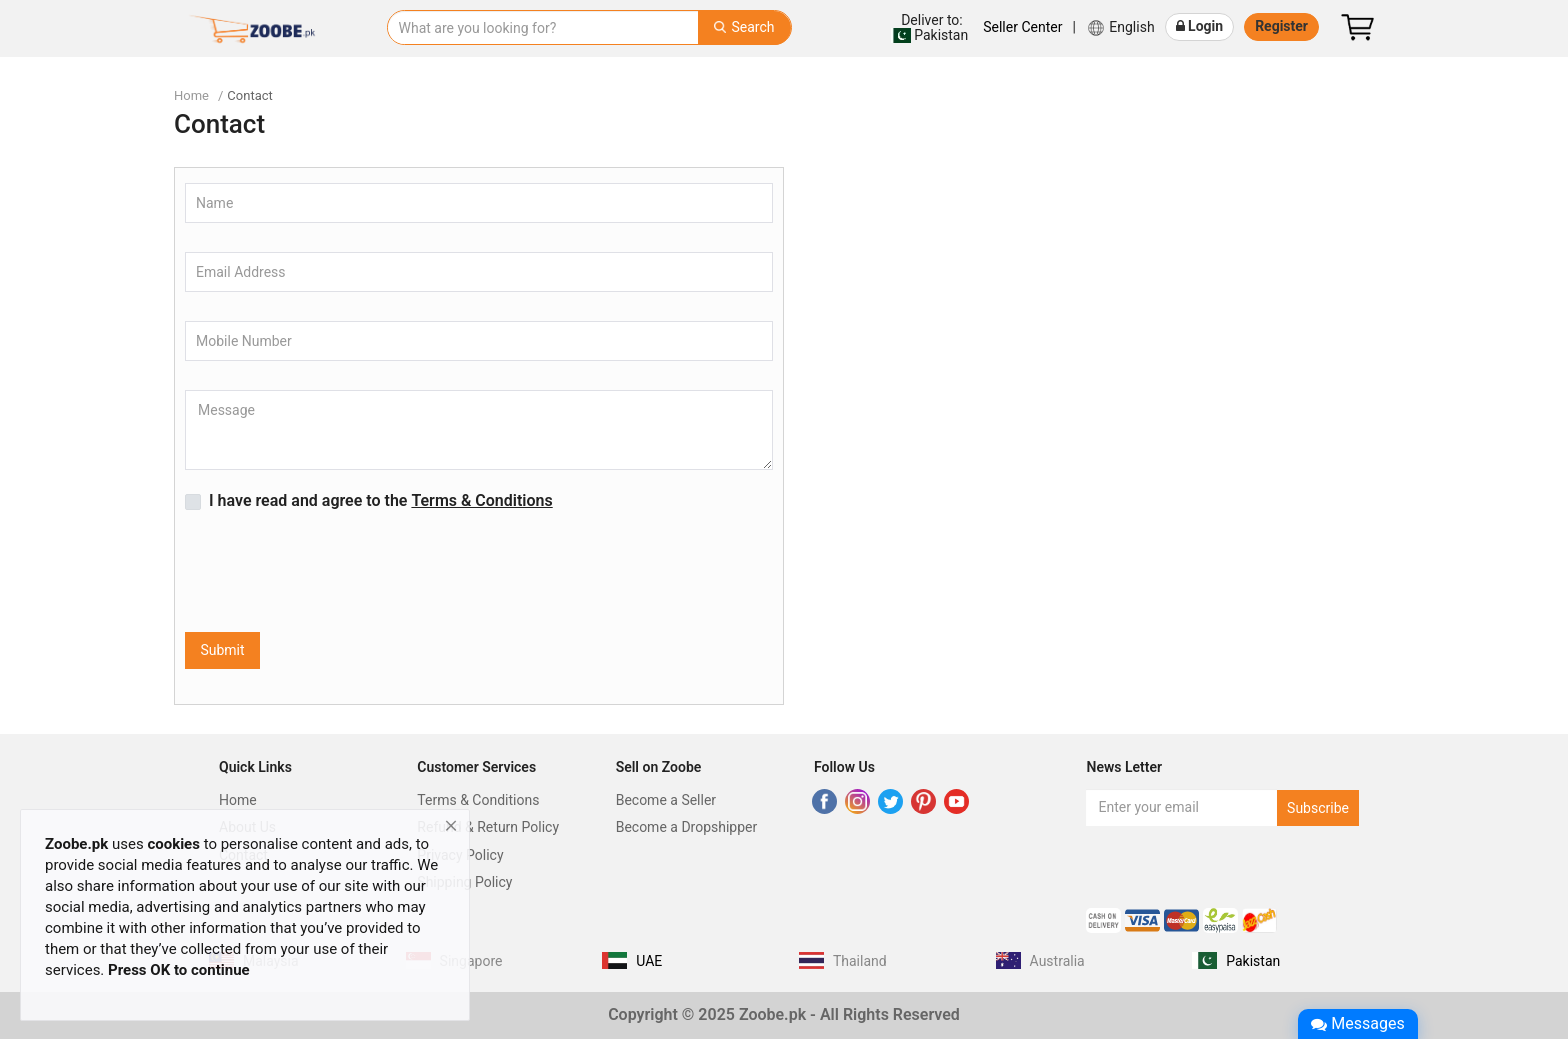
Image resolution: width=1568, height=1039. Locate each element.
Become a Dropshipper (687, 827)
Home (191, 95)
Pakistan (930, 27)
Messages (1357, 1023)
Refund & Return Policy (488, 827)
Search (744, 27)
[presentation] (337, 573)
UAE (649, 961)
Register (1281, 26)
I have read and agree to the (381, 500)
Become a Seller (666, 800)
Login (1200, 26)
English (1120, 28)
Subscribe (1318, 808)
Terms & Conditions (478, 800)
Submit (222, 650)
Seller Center (1022, 27)
